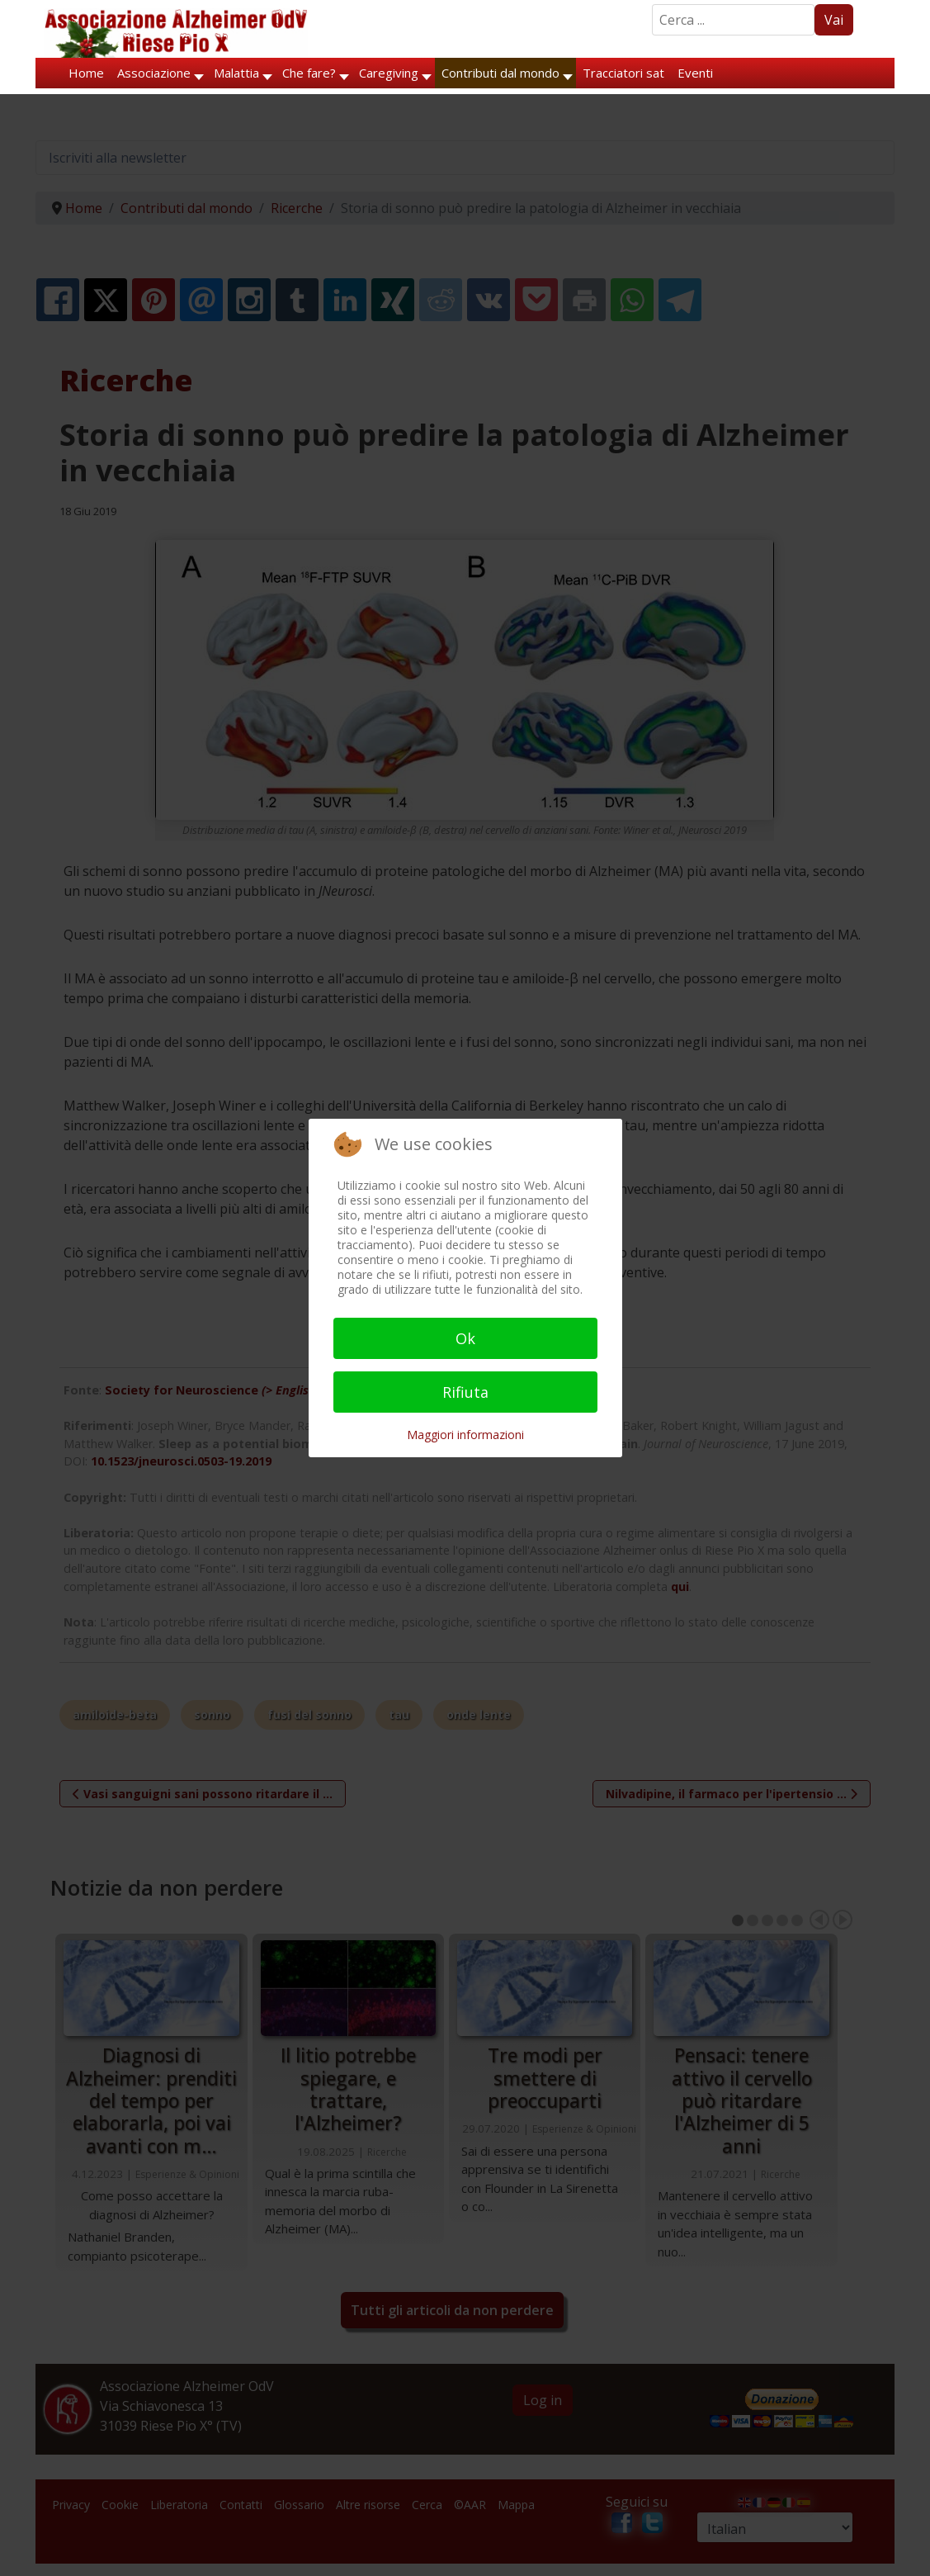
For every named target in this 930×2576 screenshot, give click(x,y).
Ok (465, 1338)
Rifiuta (465, 1392)
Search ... (652, 4)
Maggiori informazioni (465, 1434)
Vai (833, 20)
